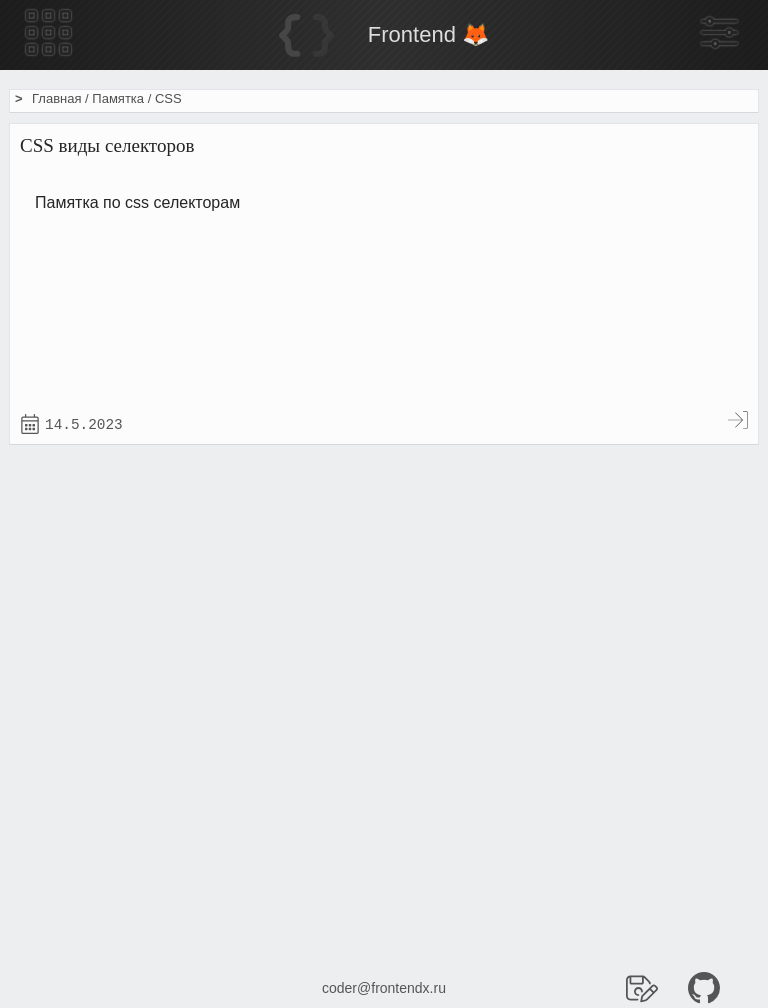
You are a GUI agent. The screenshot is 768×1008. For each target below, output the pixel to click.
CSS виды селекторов (107, 145)
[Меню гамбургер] (48, 34)
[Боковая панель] (719, 34)
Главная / (62, 98)
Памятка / (123, 98)
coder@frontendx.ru (384, 988)
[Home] (384, 35)
